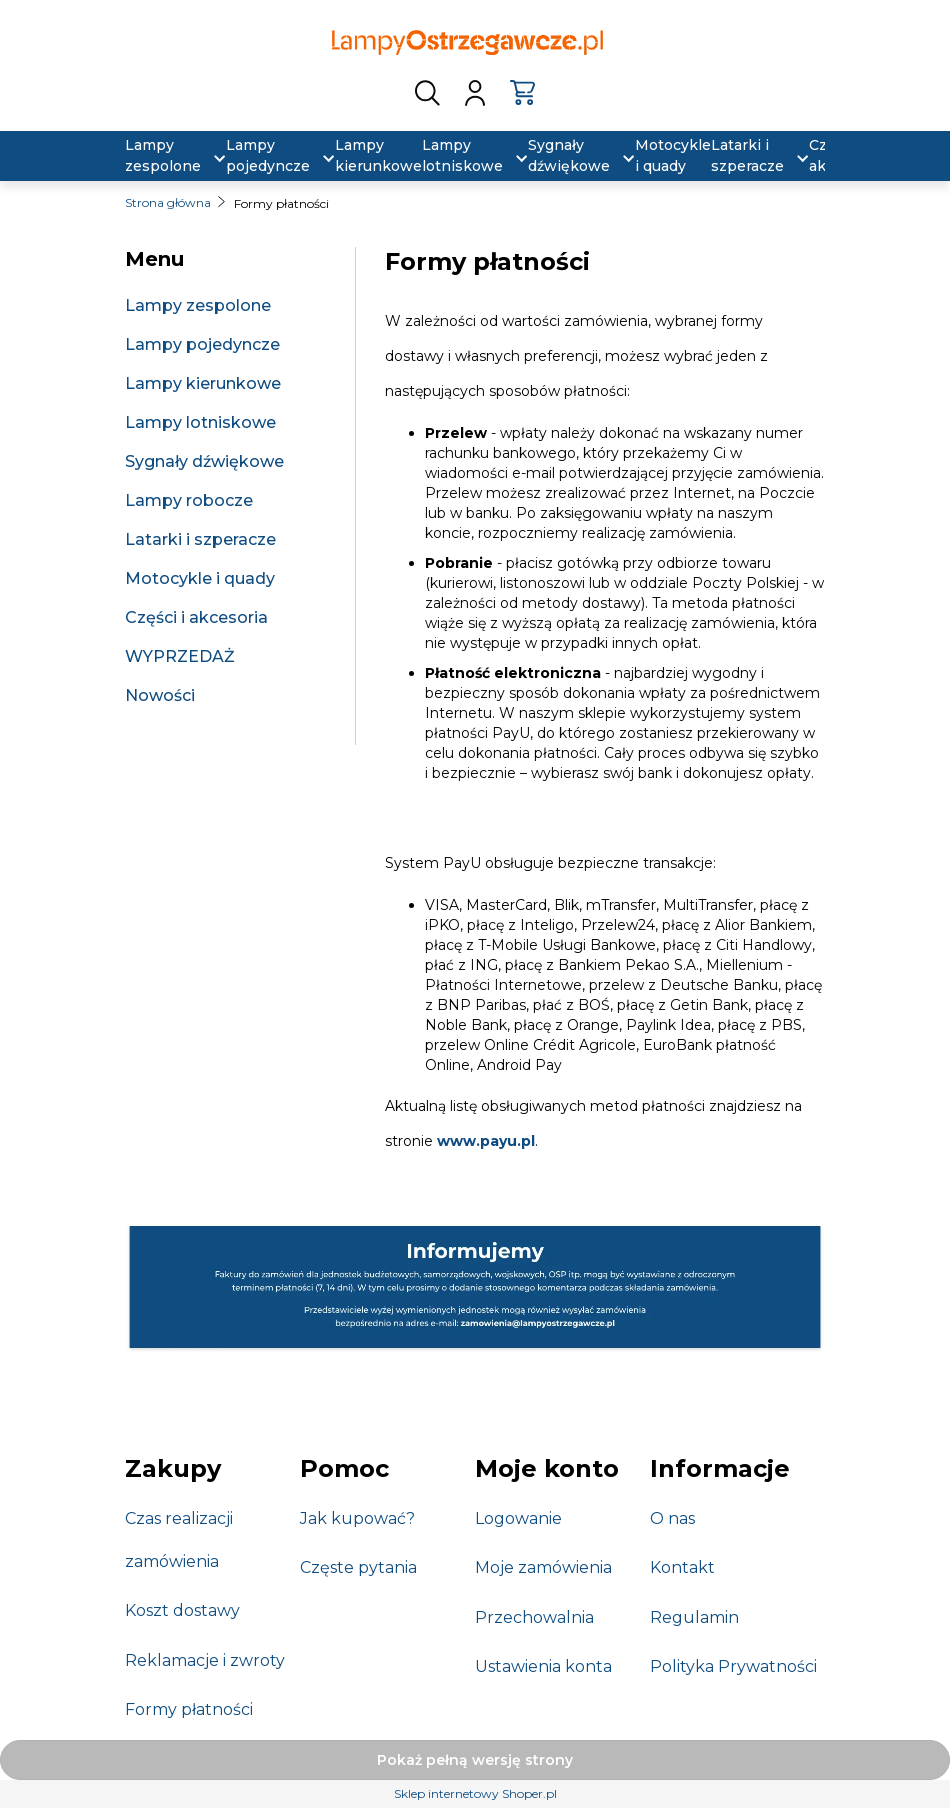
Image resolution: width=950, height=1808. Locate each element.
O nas (672, 1518)
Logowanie (518, 1518)
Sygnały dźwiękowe (204, 461)
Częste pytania (358, 1567)
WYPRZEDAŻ (180, 656)
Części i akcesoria (196, 617)
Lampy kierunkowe (203, 383)
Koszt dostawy (182, 1610)
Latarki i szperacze (200, 539)
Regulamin (694, 1617)
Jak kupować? (357, 1518)
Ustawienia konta (543, 1666)
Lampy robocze (189, 500)
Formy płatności (189, 1709)
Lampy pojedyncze (202, 344)
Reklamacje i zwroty (205, 1660)
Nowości (160, 695)
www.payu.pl (486, 1141)
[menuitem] (163, 156)
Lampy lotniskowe (200, 422)
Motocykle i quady (200, 578)
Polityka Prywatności (733, 1666)
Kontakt (682, 1567)
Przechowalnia (534, 1617)
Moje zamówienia (543, 1567)
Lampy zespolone (198, 305)
